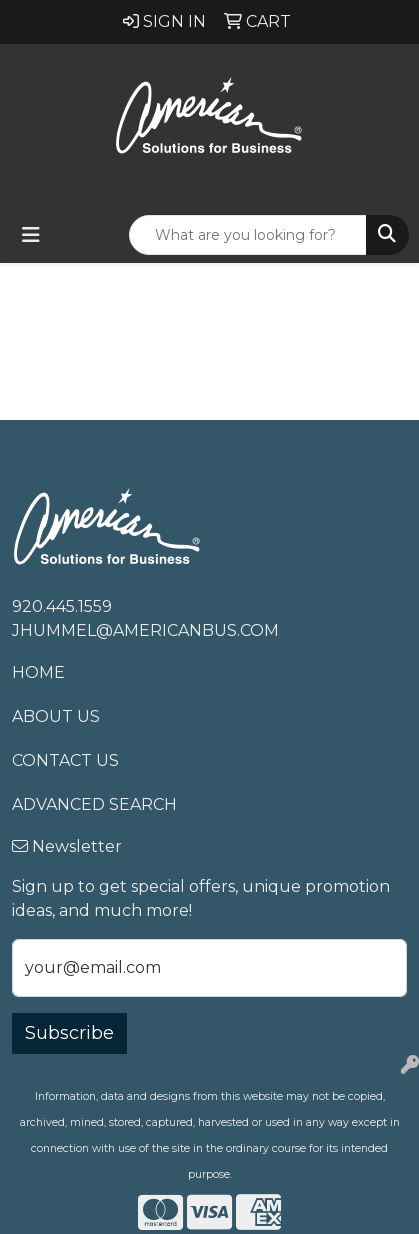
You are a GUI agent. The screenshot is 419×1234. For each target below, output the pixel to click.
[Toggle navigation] (31, 235)
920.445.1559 (62, 606)
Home (38, 672)
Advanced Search (94, 804)
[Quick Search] (248, 235)
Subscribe (69, 1033)
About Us (56, 716)
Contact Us (65, 760)
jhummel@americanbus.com (145, 630)
